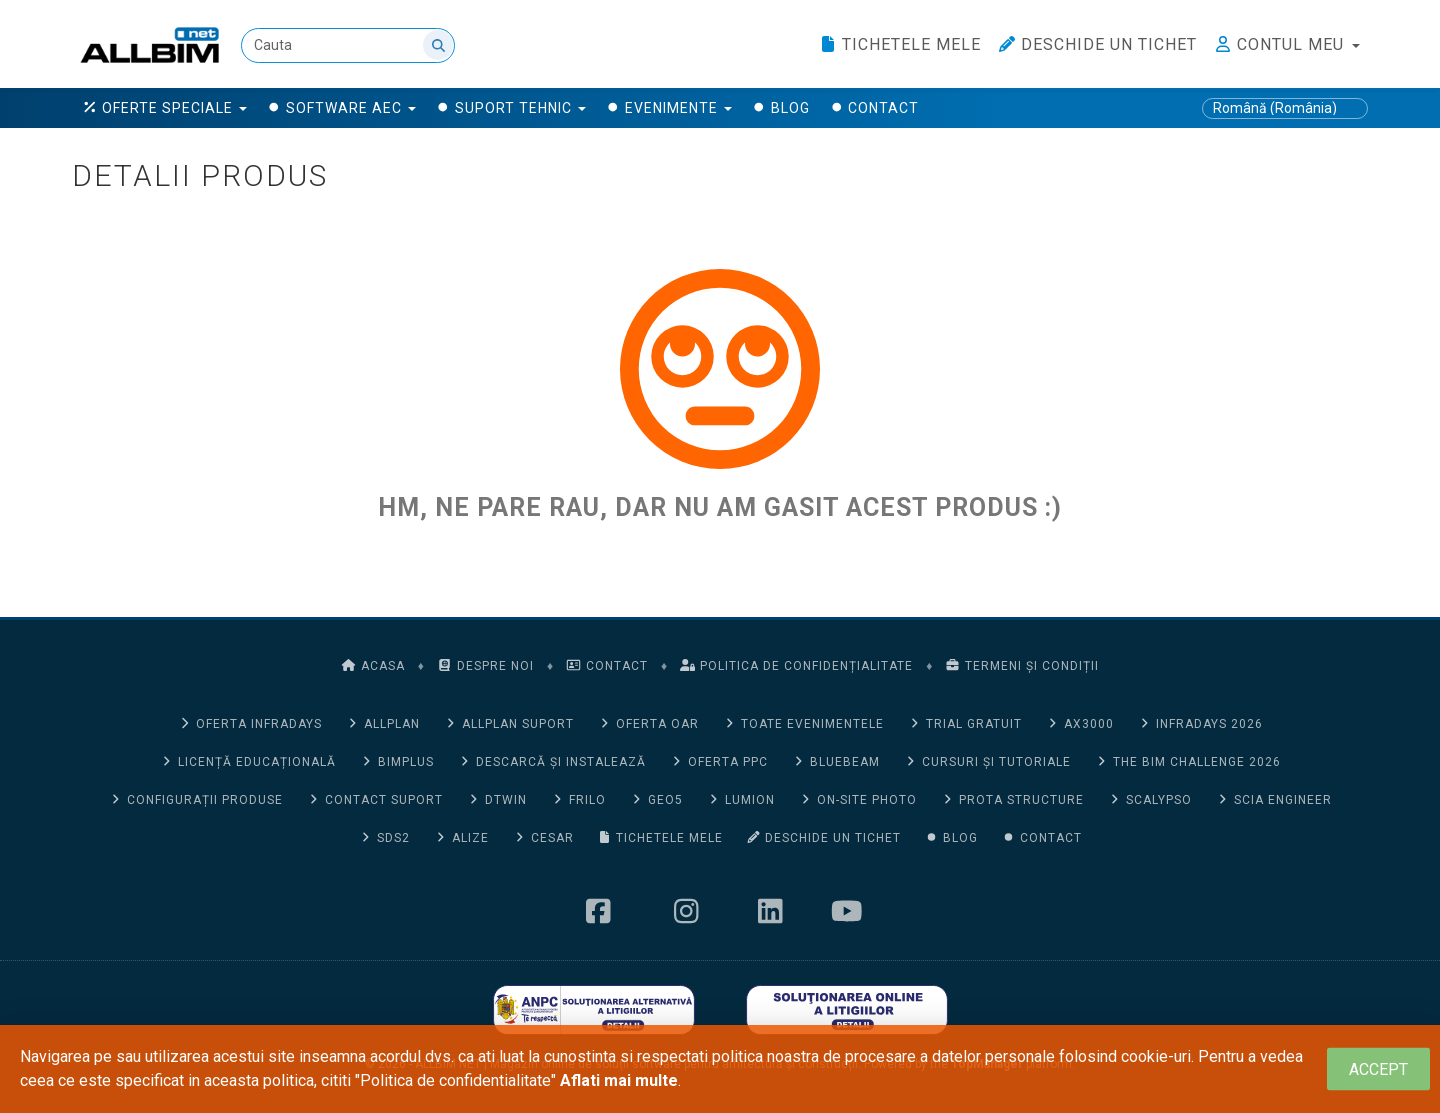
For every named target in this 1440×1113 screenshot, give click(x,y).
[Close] (1378, 1069)
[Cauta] (349, 45)
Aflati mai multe (619, 1080)
